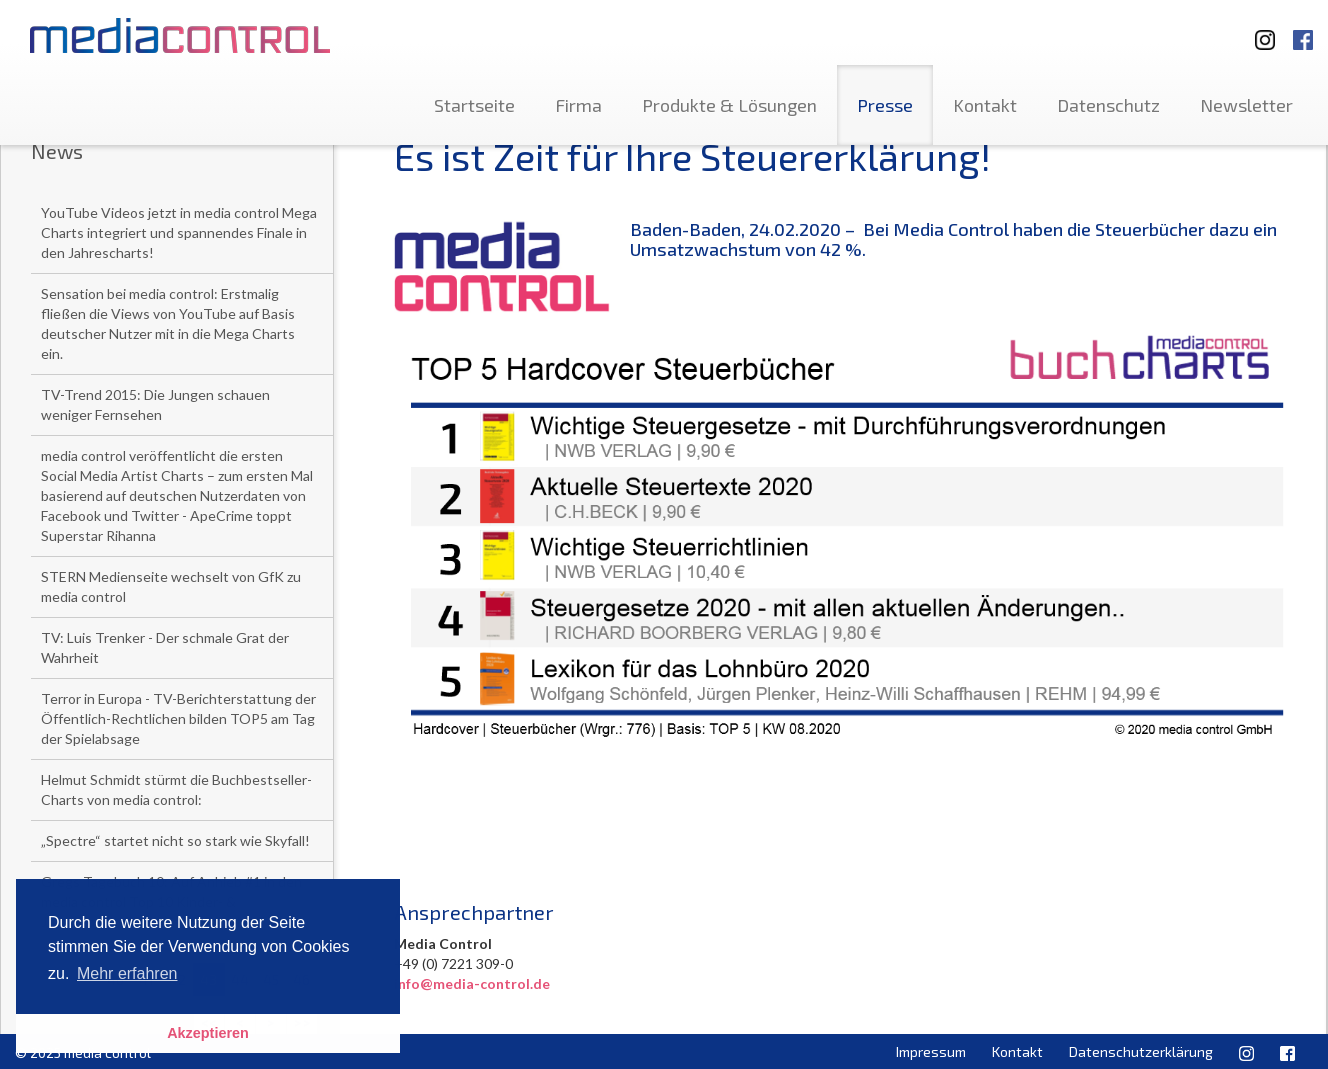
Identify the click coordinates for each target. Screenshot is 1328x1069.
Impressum (931, 1051)
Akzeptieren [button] (208, 1033)
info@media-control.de (472, 983)
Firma (578, 105)
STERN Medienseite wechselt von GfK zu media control (171, 586)
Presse (885, 105)
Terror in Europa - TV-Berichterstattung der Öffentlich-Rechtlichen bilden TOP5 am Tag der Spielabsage (178, 718)
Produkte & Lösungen (729, 105)
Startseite (474, 105)
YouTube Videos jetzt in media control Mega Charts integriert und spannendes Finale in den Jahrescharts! (179, 232)
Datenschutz (1108, 105)
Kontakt (985, 105)
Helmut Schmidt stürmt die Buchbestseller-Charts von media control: (176, 789)
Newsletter (1246, 105)
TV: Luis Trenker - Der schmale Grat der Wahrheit (165, 647)
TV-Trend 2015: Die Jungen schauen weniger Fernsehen (155, 404)
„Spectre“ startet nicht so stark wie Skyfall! (175, 840)
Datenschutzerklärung (1141, 1051)
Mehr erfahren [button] (127, 973)
